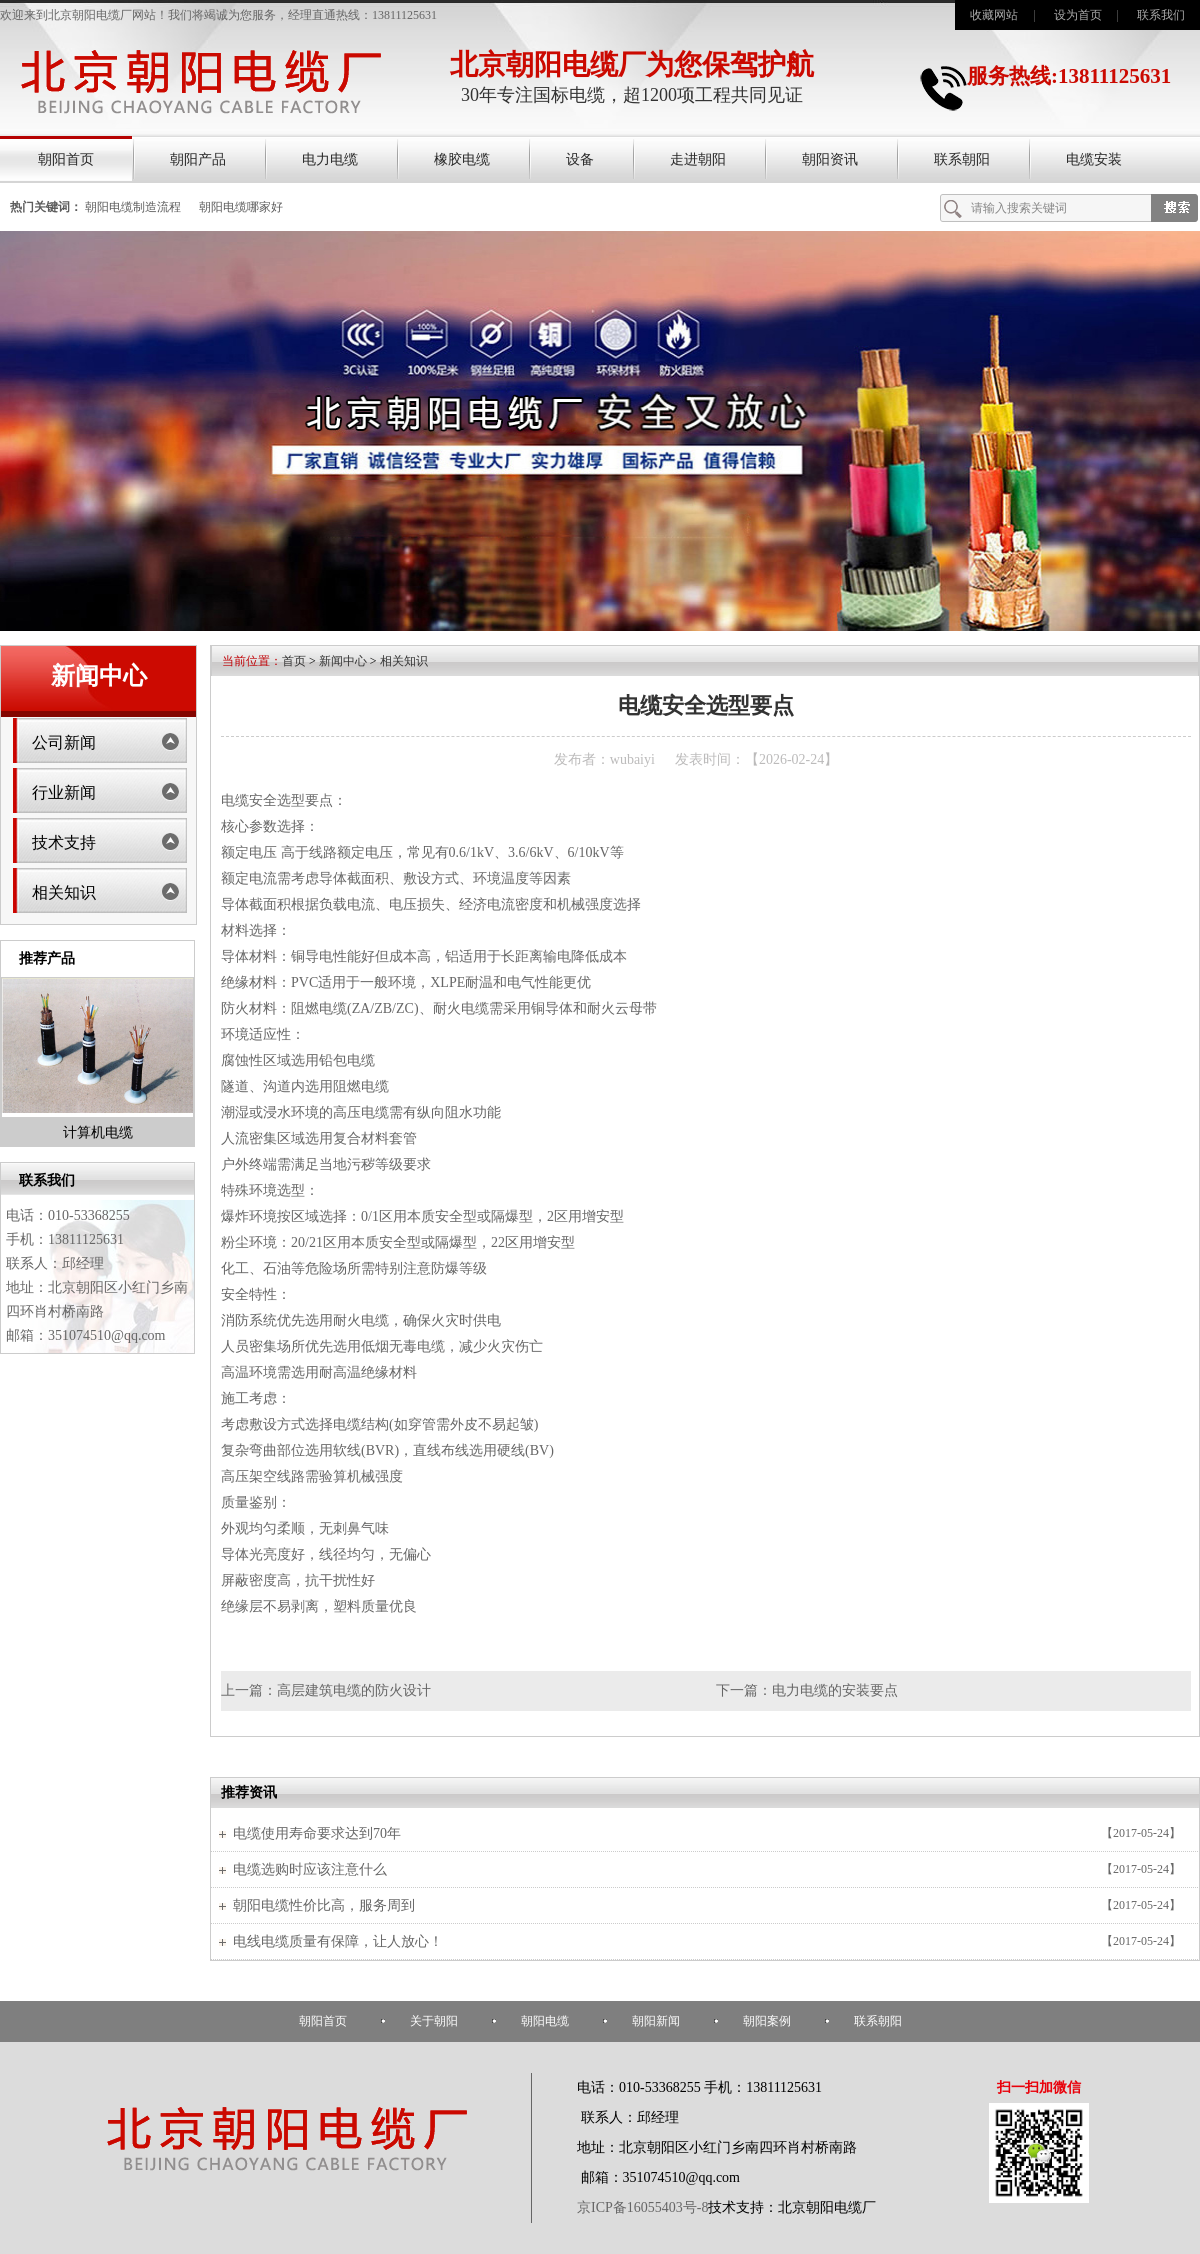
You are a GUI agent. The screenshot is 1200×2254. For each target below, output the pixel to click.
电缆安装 (1094, 159)
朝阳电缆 (545, 2021)
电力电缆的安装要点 (835, 1690)
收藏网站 (994, 15)
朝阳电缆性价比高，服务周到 (324, 1905)
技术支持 (64, 842)
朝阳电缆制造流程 (133, 207)
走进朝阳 (698, 159)
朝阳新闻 (656, 2021)
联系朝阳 (962, 159)
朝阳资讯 (830, 159)
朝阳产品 (198, 159)
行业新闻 (64, 792)
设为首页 (1078, 15)
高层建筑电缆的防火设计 (354, 1690)
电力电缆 (330, 159)
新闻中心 (343, 661)
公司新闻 (64, 742)
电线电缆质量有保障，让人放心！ (338, 1941)
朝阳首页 (66, 159)
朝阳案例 (767, 2021)
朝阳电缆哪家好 (241, 207)
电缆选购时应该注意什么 (310, 1869)
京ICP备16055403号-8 (642, 2207)
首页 (294, 661)
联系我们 (1161, 15)
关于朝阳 (434, 2021)
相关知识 (64, 892)
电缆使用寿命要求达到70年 (317, 1833)
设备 (580, 159)
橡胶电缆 (462, 159)
